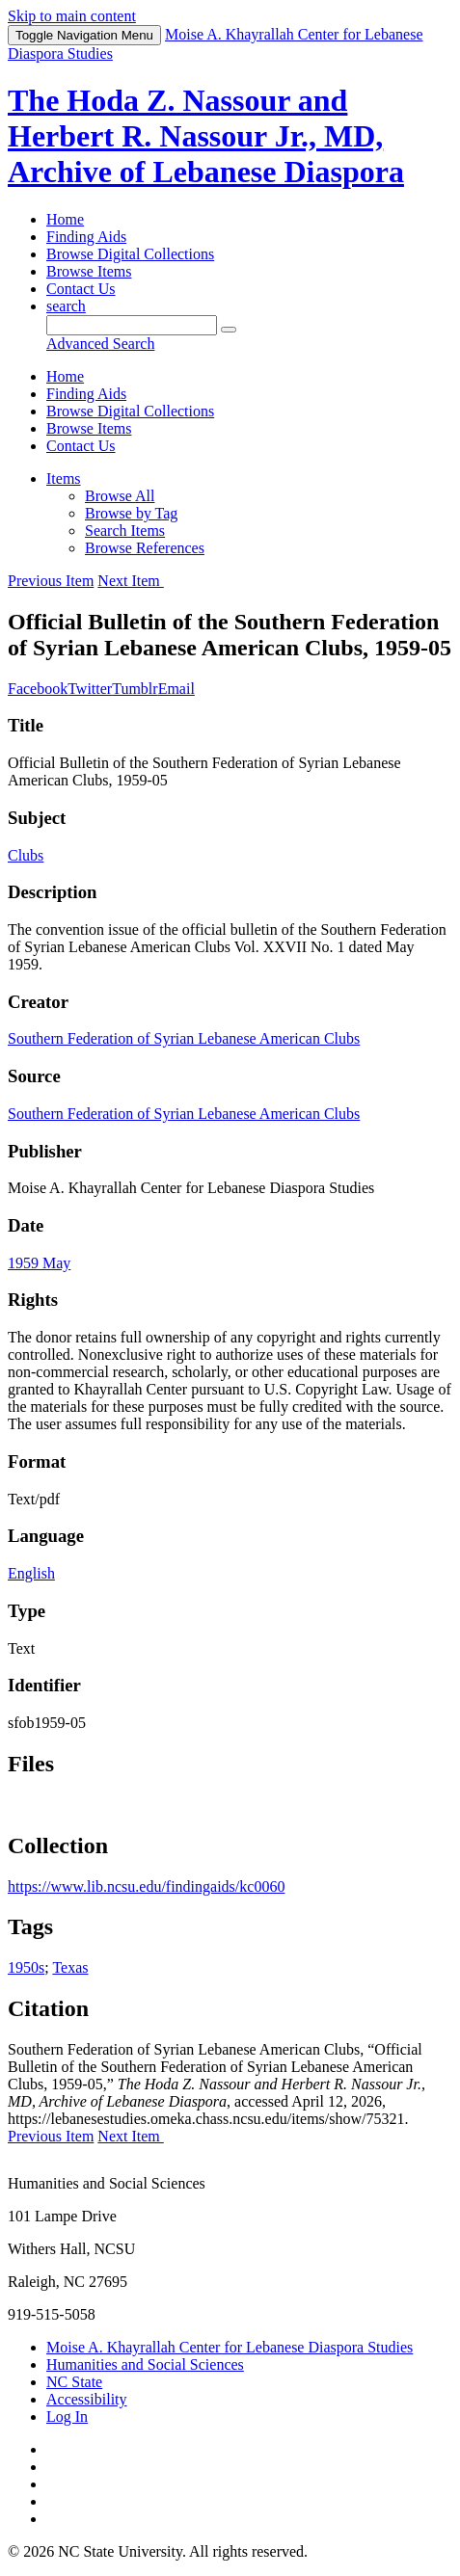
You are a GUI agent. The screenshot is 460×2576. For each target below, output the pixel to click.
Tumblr (134, 688)
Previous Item (51, 580)
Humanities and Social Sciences (145, 2364)
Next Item (130, 580)
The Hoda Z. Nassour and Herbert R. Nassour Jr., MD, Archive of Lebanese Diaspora (206, 136)
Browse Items (88, 271)
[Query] (131, 325)
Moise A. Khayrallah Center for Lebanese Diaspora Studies (229, 2347)
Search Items (125, 530)
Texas (70, 1967)
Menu (84, 35)
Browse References (144, 548)
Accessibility (86, 2399)
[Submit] (228, 329)
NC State (74, 2382)
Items (63, 478)
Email (176, 688)
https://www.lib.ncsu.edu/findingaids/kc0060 (146, 1886)
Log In (67, 2416)
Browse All (119, 496)
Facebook (38, 688)
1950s (26, 1967)
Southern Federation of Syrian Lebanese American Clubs (184, 1038)
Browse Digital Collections (130, 254)
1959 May (39, 1263)
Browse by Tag (131, 513)
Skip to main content (72, 16)
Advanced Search (100, 343)
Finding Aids (86, 236)
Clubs (25, 855)
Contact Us (81, 288)
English (31, 1573)
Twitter (90, 688)
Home (65, 219)
